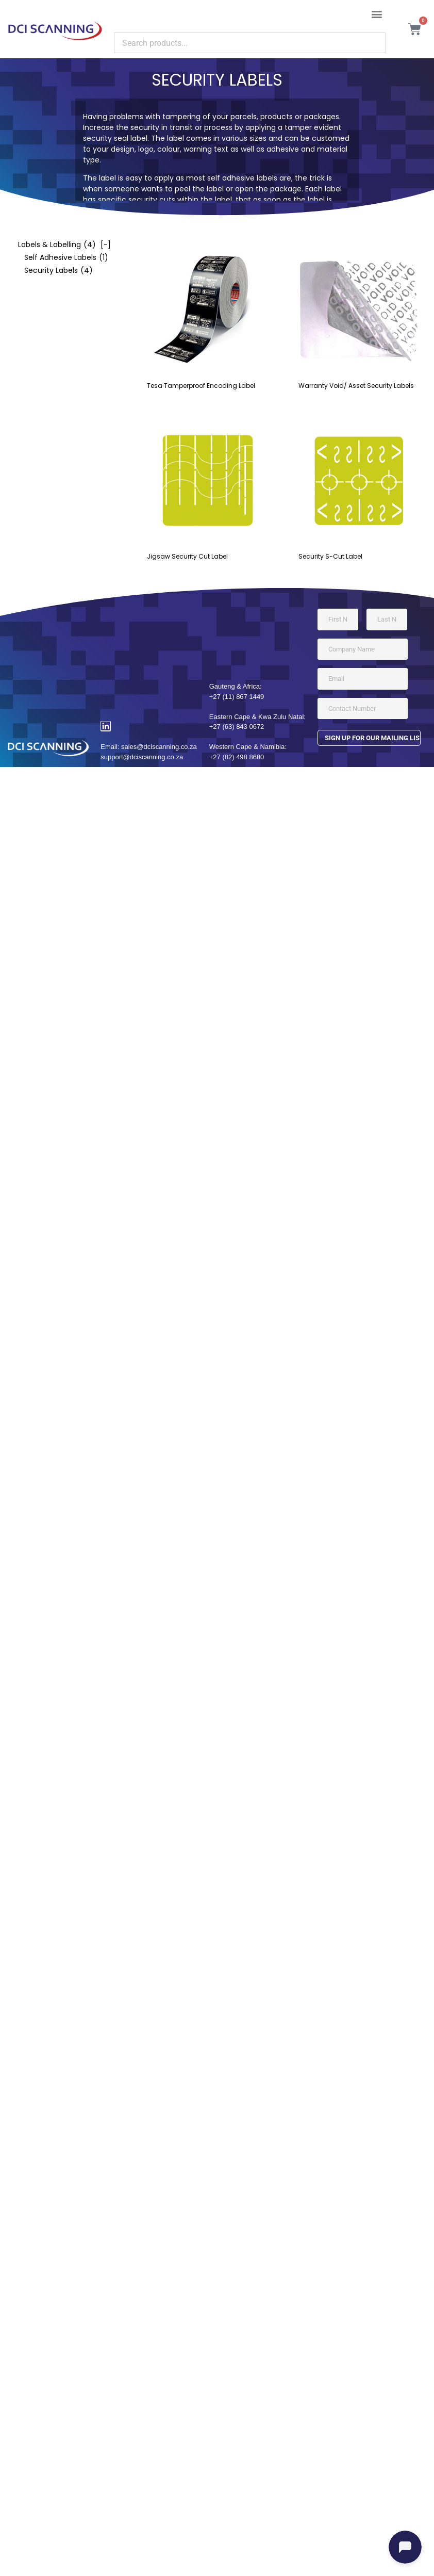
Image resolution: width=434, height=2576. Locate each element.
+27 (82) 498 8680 (236, 757)
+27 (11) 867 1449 (236, 696)
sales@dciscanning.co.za (159, 747)
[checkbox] (59, 244)
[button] (377, 13)
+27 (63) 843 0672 (236, 726)
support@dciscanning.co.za (142, 757)
